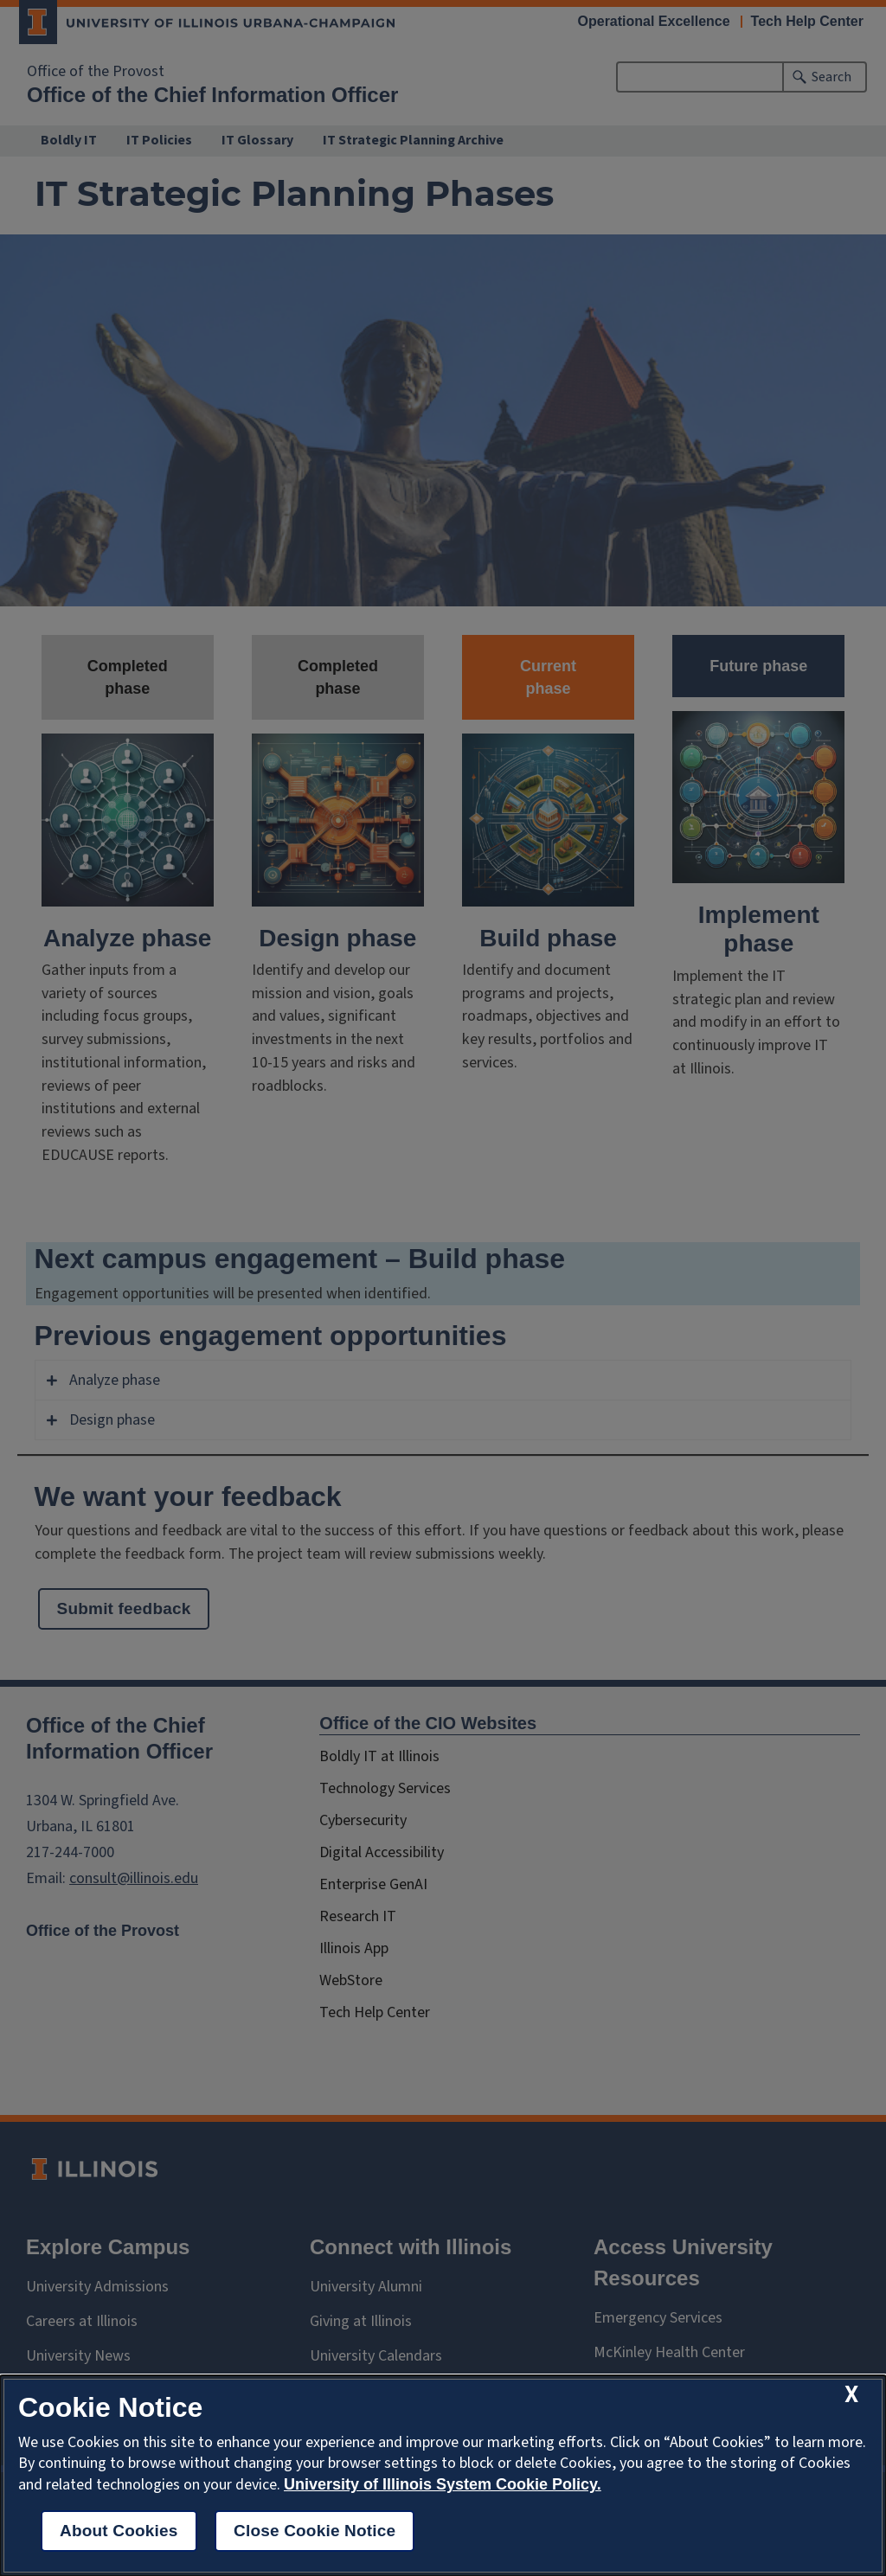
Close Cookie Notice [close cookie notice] (314, 2531)
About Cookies (119, 2531)
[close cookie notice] (851, 2395)
